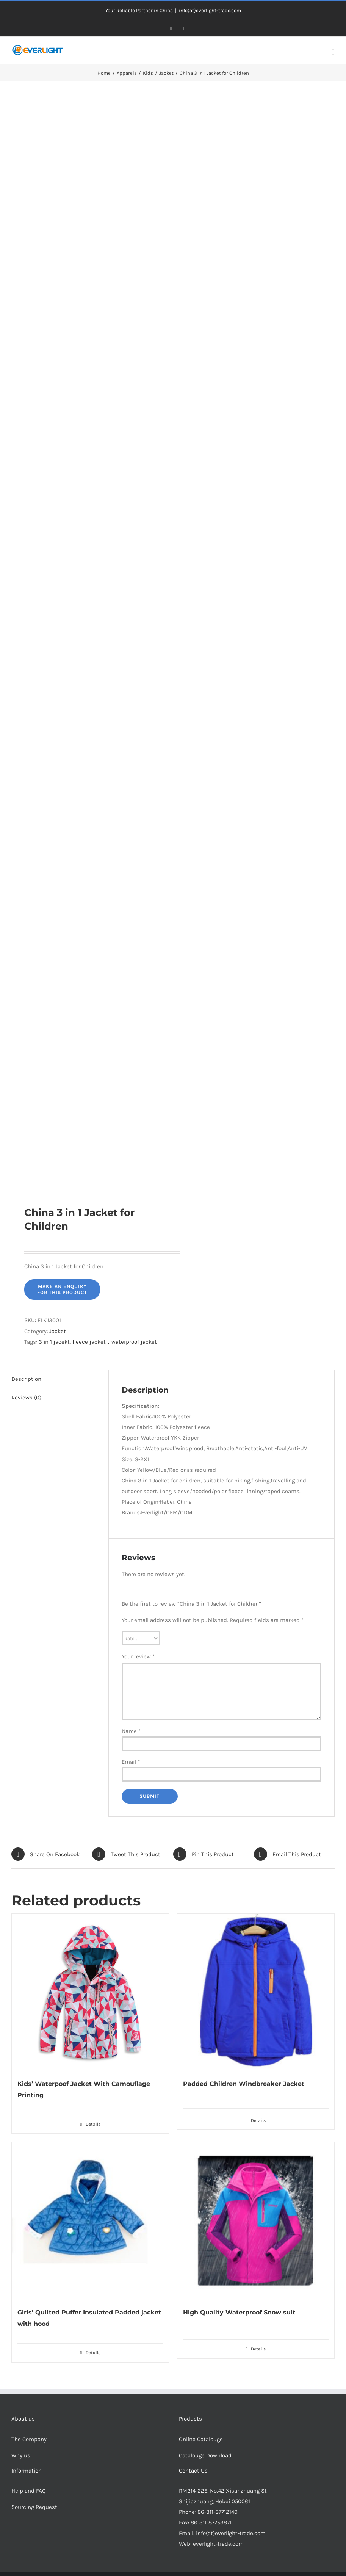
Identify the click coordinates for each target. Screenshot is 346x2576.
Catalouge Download (206, 2455)
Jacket (57, 1331)
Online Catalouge (201, 2439)
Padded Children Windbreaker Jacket (243, 2083)
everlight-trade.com (218, 2543)
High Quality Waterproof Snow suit (239, 2312)
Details (93, 2124)
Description (26, 1379)
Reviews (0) (26, 1397)
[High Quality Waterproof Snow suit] (256, 2220)
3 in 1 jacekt (54, 1341)
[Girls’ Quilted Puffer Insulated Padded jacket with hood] (90, 2220)
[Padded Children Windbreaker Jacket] (256, 1992)
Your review (138, 1656)
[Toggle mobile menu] (333, 52)
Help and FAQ (28, 2490)
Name (131, 1731)
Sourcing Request (34, 2507)
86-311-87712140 (217, 2512)
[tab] (53, 1379)
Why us (20, 2455)
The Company (29, 2439)
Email (131, 1761)
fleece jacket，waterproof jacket (114, 1341)
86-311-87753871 (211, 2522)
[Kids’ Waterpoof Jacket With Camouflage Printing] (90, 1992)
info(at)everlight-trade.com (210, 10)
